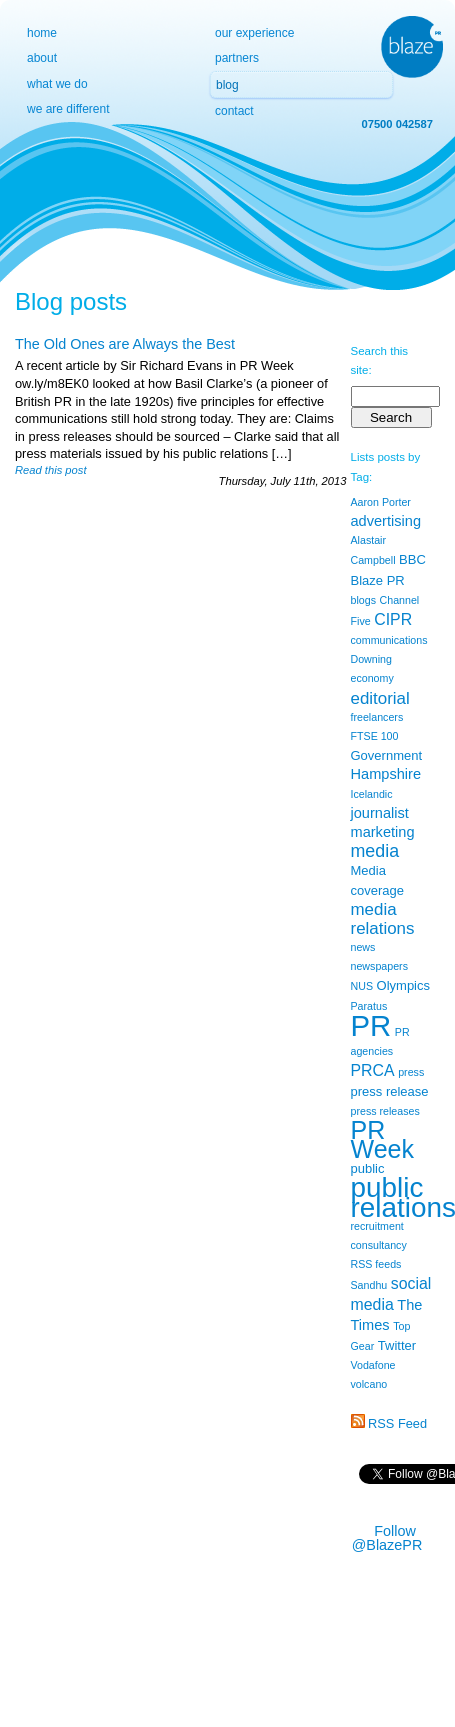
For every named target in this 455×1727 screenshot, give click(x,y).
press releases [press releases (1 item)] (385, 1111)
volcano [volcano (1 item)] (369, 1384)
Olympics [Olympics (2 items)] (403, 985)
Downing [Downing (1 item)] (371, 659)
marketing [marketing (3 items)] (383, 832)
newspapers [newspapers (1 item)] (379, 966)
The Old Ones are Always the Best (125, 344)
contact (234, 111)
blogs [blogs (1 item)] (363, 600)
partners (237, 58)
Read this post (51, 470)
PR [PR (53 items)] (371, 1025)
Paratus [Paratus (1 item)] (369, 1006)
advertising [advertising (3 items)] (386, 521)
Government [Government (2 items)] (387, 755)
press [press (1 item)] (411, 1072)
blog (227, 85)
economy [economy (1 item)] (372, 678)
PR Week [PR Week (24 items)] (383, 1139)
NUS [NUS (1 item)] (362, 986)
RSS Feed (397, 1423)
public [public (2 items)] (368, 1168)
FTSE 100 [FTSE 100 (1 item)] (375, 736)
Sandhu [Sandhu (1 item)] (369, 1285)
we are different (68, 109)
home (42, 33)
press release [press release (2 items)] (390, 1091)
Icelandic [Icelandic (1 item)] (372, 794)
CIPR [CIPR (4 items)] (393, 619)
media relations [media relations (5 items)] (383, 919)
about (42, 58)
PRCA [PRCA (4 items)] (373, 1070)
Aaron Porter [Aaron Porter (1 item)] (381, 502)
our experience (254, 33)
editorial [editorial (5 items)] (380, 698)
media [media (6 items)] (375, 851)
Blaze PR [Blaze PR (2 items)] (378, 580)
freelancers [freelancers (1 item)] (377, 717)
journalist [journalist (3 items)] (380, 813)
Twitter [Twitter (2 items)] (397, 1345)
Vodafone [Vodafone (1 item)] (373, 1365)
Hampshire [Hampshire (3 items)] (386, 774)
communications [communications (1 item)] (389, 640)
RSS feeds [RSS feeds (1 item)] (376, 1264)
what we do (57, 84)
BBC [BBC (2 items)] (412, 559)
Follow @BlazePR (387, 1538)
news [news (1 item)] (363, 947)
